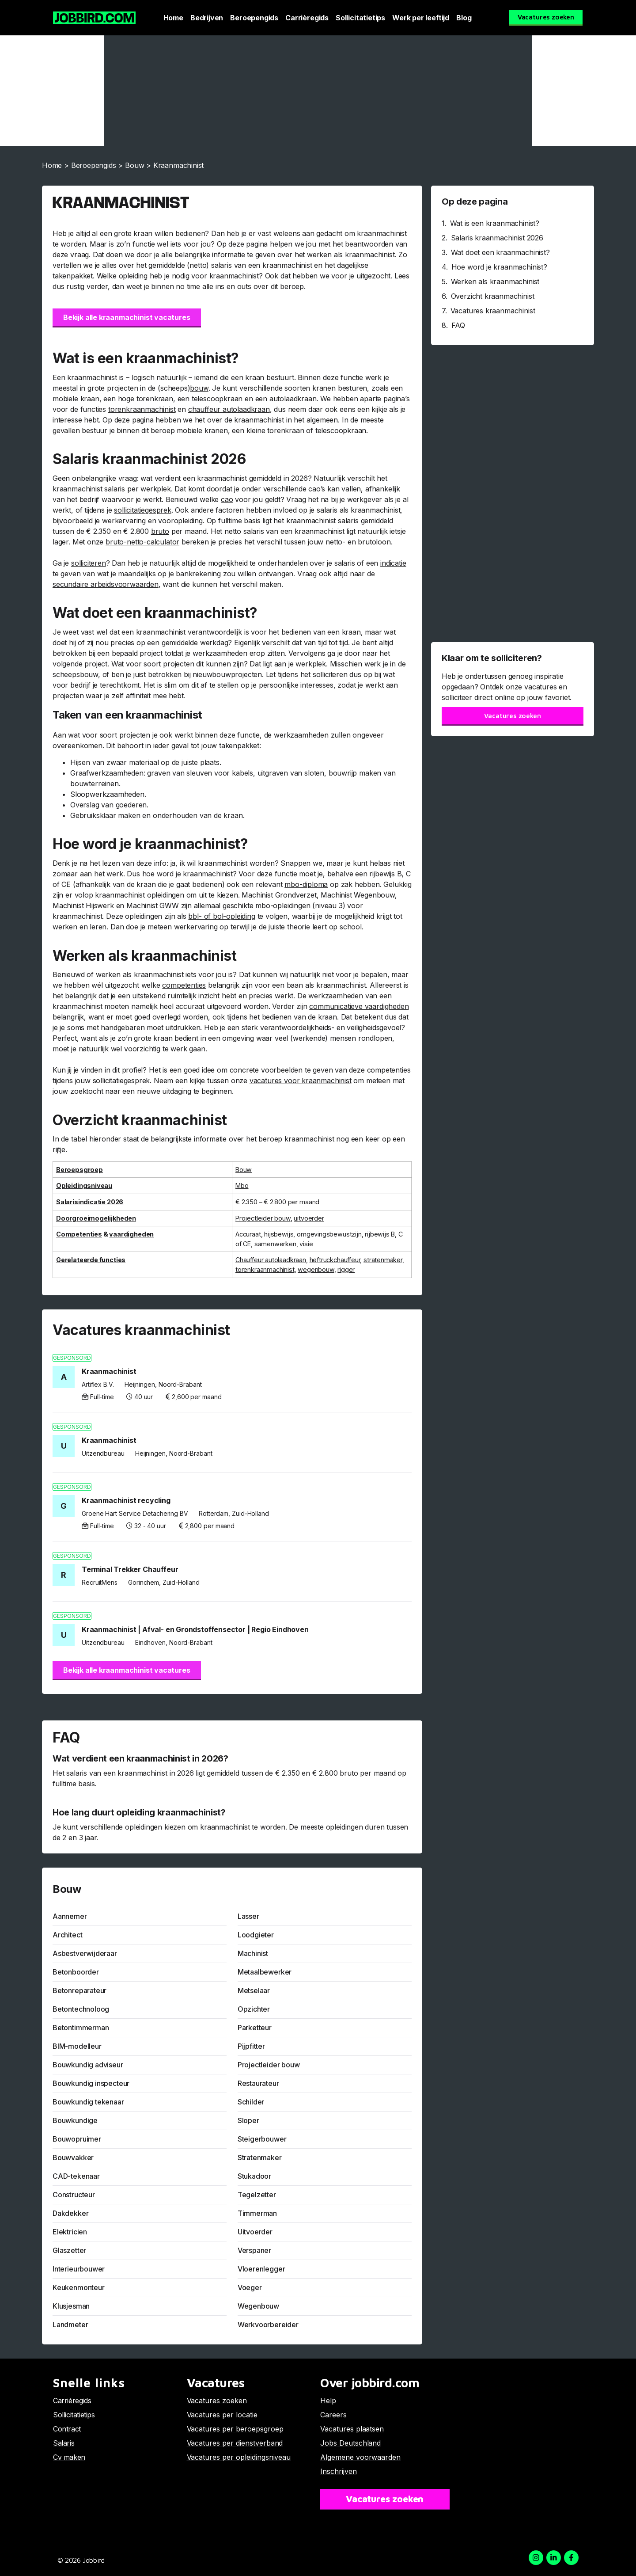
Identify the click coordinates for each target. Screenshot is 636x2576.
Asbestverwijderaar (85, 1953)
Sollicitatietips (360, 17)
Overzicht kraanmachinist (492, 296)
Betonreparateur (79, 1990)
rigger (346, 1269)
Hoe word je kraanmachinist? (499, 267)
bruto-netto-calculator (142, 541)
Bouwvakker (73, 2157)
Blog (463, 17)
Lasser (248, 1916)
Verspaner (254, 2250)
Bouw (134, 165)
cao (227, 499)
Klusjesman (71, 2306)
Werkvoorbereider (268, 2324)
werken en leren (79, 926)
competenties (184, 985)
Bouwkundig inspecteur (91, 2083)
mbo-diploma (306, 884)
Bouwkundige (75, 2120)
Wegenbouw (258, 2306)
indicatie (393, 563)
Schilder (251, 2101)
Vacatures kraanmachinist (492, 310)
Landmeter (70, 2324)
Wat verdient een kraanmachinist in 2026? (140, 1758)
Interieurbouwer (79, 2268)
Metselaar (254, 1990)
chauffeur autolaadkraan (229, 409)
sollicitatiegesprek (142, 510)
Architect (67, 1934)
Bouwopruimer (77, 2139)
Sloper (248, 2120)
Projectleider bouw (269, 2064)
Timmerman (257, 2213)
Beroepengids (254, 17)
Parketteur (255, 2027)
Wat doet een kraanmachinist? (500, 252)
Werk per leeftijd (420, 17)
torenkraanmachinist (142, 409)
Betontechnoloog (81, 2009)
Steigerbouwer (262, 2139)
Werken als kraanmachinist (495, 281)
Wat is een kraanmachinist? (494, 223)
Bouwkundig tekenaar (88, 2101)
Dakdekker (70, 2213)
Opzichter (254, 2009)
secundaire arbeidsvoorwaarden (106, 584)
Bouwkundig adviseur (88, 2064)
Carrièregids (307, 17)
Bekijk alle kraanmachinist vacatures (126, 317)
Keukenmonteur (79, 2287)
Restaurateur (258, 2083)
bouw (199, 388)
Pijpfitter (251, 2046)
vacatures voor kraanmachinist (301, 1080)
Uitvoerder (255, 2231)
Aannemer (70, 1916)
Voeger (250, 2287)
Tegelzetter (257, 2194)
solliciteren (88, 563)
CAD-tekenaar (76, 2176)
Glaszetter (69, 2250)
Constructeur (74, 2194)
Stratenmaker (260, 2157)
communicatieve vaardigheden (359, 1006)
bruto (160, 531)
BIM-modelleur (77, 2046)
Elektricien (70, 2231)
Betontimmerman (81, 2027)
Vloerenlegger (261, 2268)
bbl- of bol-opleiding (221, 916)
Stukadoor (254, 2176)
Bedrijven (206, 17)
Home (173, 17)
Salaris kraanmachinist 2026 (497, 237)
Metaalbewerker (265, 1971)
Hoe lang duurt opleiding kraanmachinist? (139, 1812)
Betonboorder (76, 1971)
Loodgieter (256, 1934)
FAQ (458, 325)
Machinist (253, 1953)
